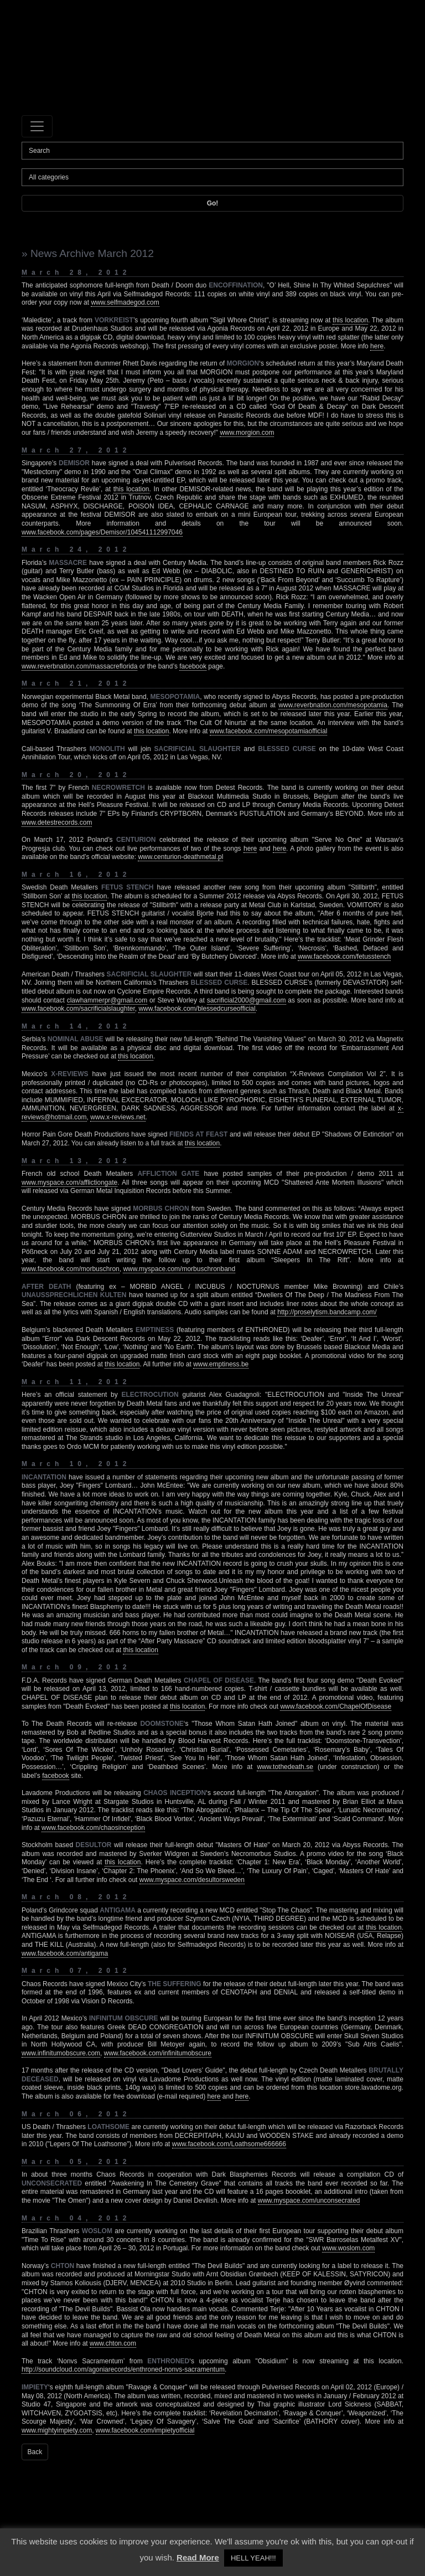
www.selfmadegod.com (125, 302)
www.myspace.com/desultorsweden (192, 1880)
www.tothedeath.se (285, 1767)
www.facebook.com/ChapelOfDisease (335, 1706)
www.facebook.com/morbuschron (71, 1269)
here (376, 346)
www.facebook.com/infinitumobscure (157, 2053)
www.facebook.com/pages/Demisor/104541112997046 (102, 532)
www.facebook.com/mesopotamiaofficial (269, 731)
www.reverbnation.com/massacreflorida (79, 666)
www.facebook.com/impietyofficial (145, 2430)
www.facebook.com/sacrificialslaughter (78, 1008)
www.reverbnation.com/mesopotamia (332, 705)
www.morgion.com (247, 432)
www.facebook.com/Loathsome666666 (229, 2144)
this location (350, 320)
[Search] (212, 151)
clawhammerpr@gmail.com (107, 1000)
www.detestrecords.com (57, 822)
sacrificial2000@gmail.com (246, 1000)
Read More (198, 2557)
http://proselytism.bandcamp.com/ (326, 1312)
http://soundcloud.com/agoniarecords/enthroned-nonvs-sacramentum (123, 2369)
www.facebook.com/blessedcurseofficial (196, 1008)
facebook (192, 666)
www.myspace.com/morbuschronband (179, 1269)
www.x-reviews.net (117, 1117)
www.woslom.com (348, 2248)
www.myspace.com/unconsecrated (309, 2200)
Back (35, 2452)
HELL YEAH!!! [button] (253, 2558)
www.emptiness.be (220, 1364)
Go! (213, 203)
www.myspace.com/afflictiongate (69, 1182)
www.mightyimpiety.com (57, 2430)
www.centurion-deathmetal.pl (180, 857)
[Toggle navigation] (37, 126)
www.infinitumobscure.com (61, 2053)
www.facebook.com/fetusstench (344, 956)
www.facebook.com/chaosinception (93, 1828)
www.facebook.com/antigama (65, 1953)
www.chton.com (113, 2343)
